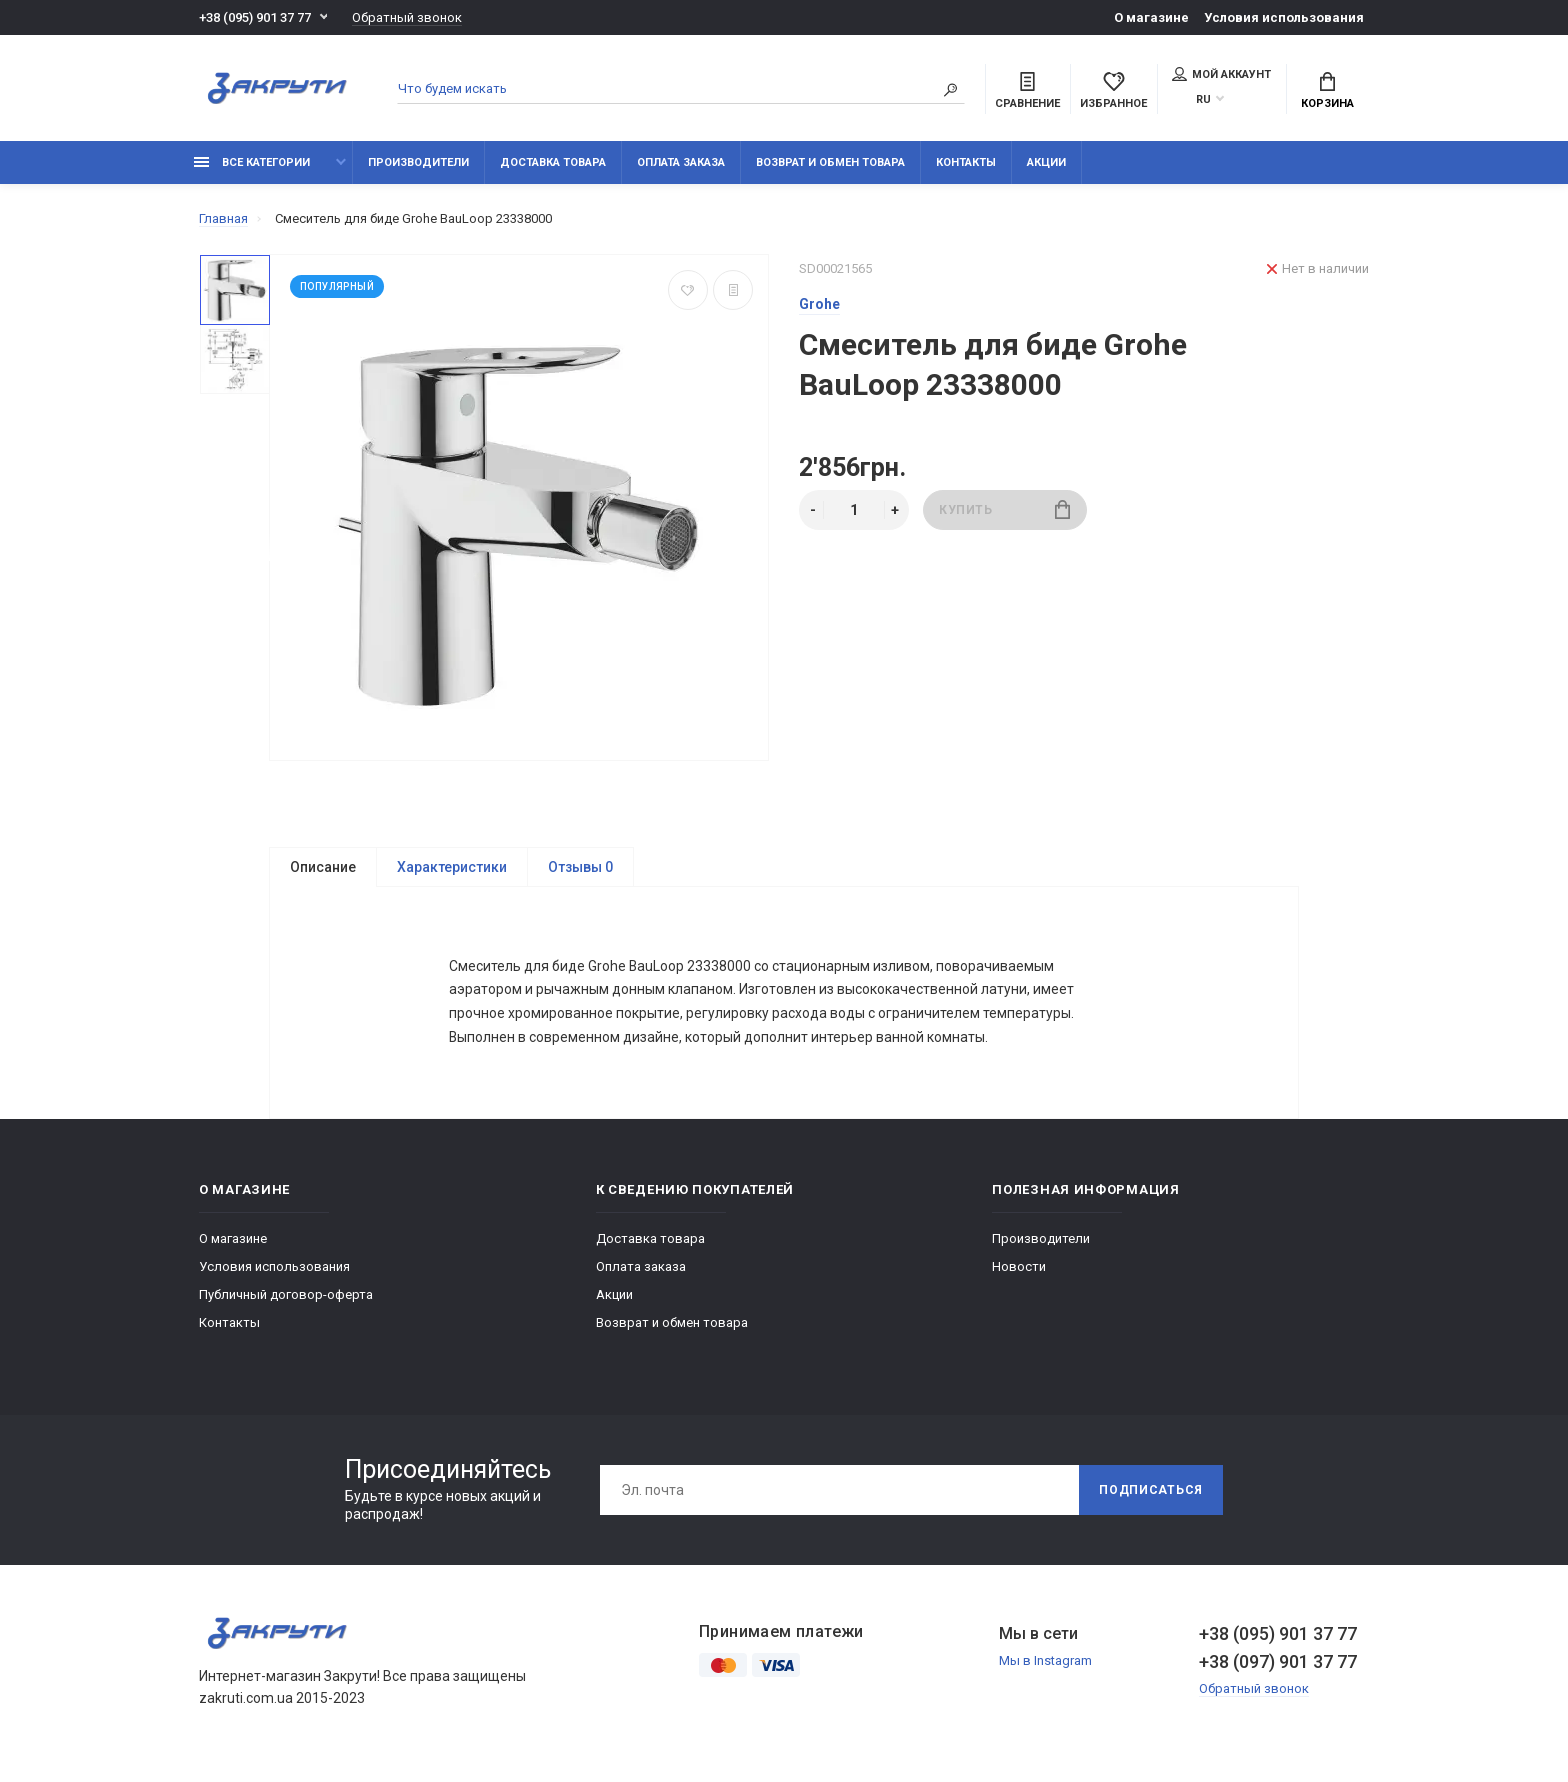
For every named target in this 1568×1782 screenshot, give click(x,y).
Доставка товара (553, 162)
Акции (1046, 162)
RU (1203, 99)
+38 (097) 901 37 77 (1278, 1666)
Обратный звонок (407, 17)
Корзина (1327, 91)
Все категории (252, 162)
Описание (323, 867)
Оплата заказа (681, 162)
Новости (1019, 1271)
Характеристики (452, 867)
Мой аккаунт (1221, 74)
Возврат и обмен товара (830, 162)
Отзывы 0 (580, 867)
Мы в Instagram (1045, 1665)
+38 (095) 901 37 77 (255, 17)
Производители (418, 162)
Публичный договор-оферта (286, 1299)
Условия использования (1284, 17)
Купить (1004, 509)
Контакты (966, 162)
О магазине (1151, 17)
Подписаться (1151, 1495)
